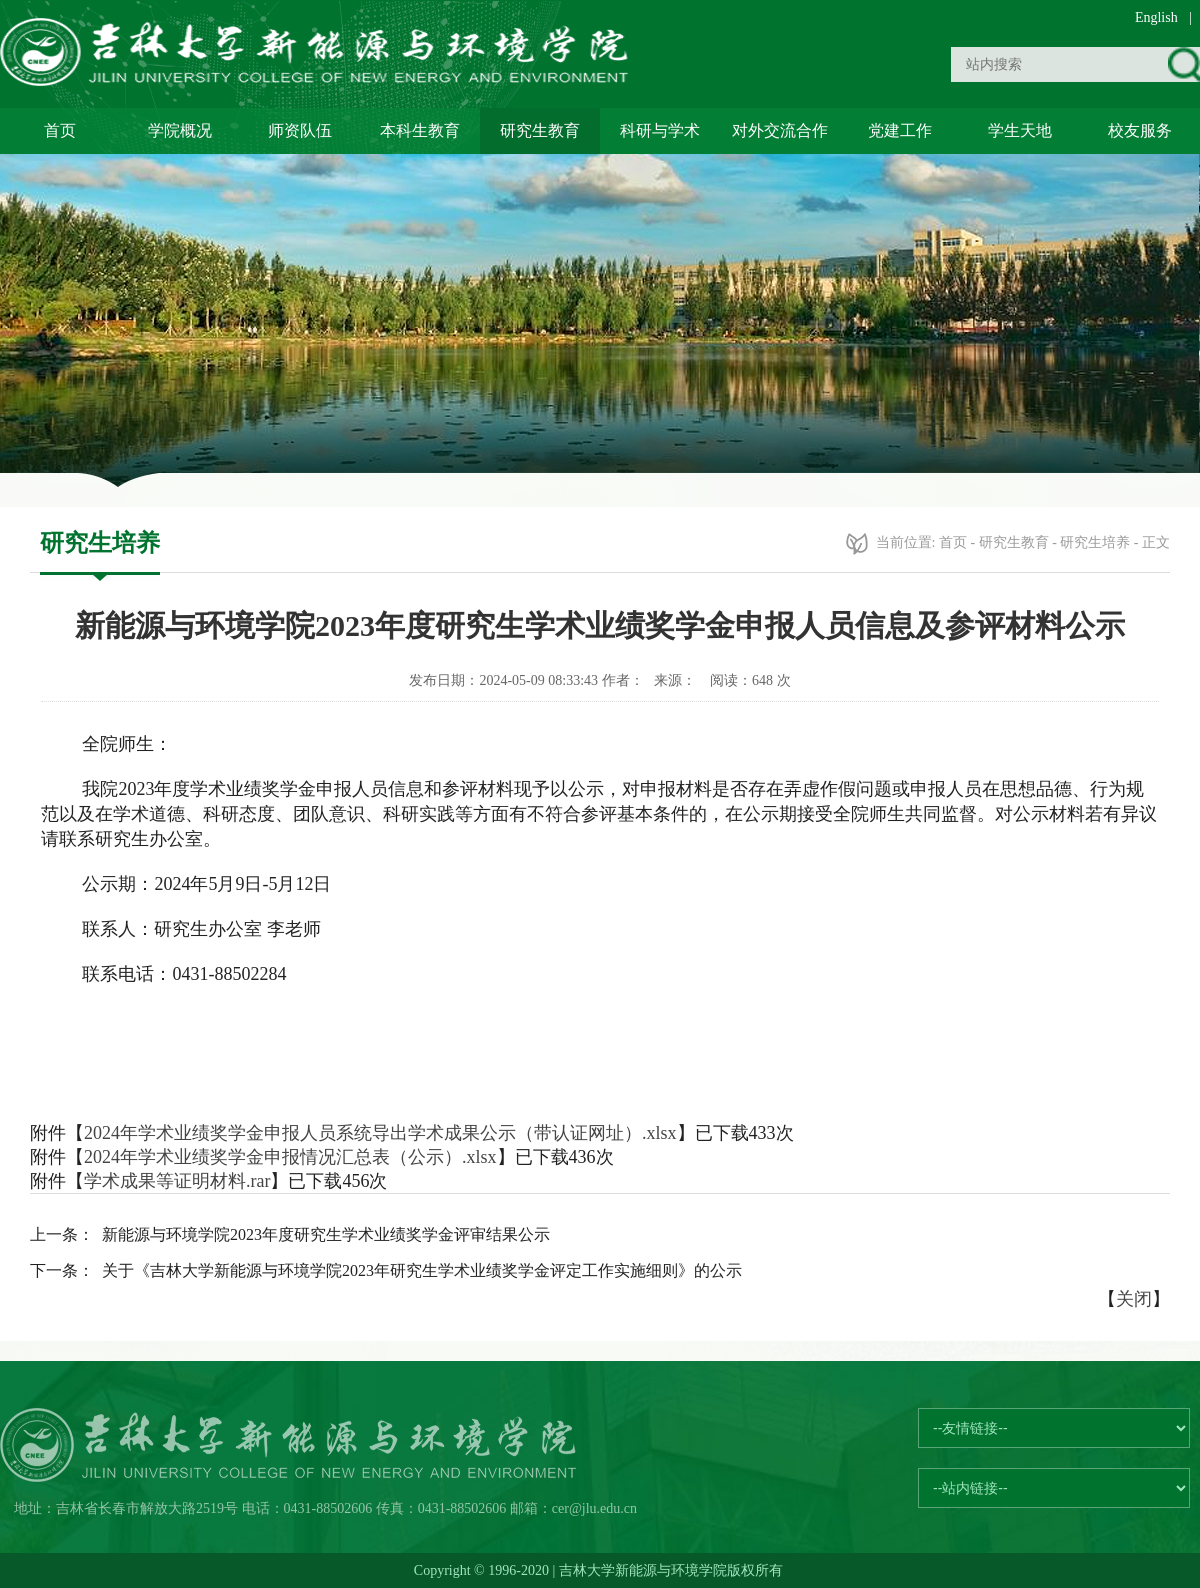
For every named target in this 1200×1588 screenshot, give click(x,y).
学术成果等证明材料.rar (177, 1181)
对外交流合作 (780, 130)
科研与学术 (660, 130)
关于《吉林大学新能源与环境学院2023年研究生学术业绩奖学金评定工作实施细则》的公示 (422, 1270)
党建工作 (900, 130)
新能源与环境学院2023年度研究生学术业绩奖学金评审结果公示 (326, 1234)
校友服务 (1140, 130)
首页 (60, 130)
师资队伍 (300, 130)
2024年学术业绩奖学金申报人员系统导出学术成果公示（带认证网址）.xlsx (380, 1133)
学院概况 (180, 130)
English (1156, 17)
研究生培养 (1095, 542)
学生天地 (1020, 130)
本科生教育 (420, 130)
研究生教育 (540, 130)
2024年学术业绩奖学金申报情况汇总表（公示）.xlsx (290, 1157)
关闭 (1134, 1299)
